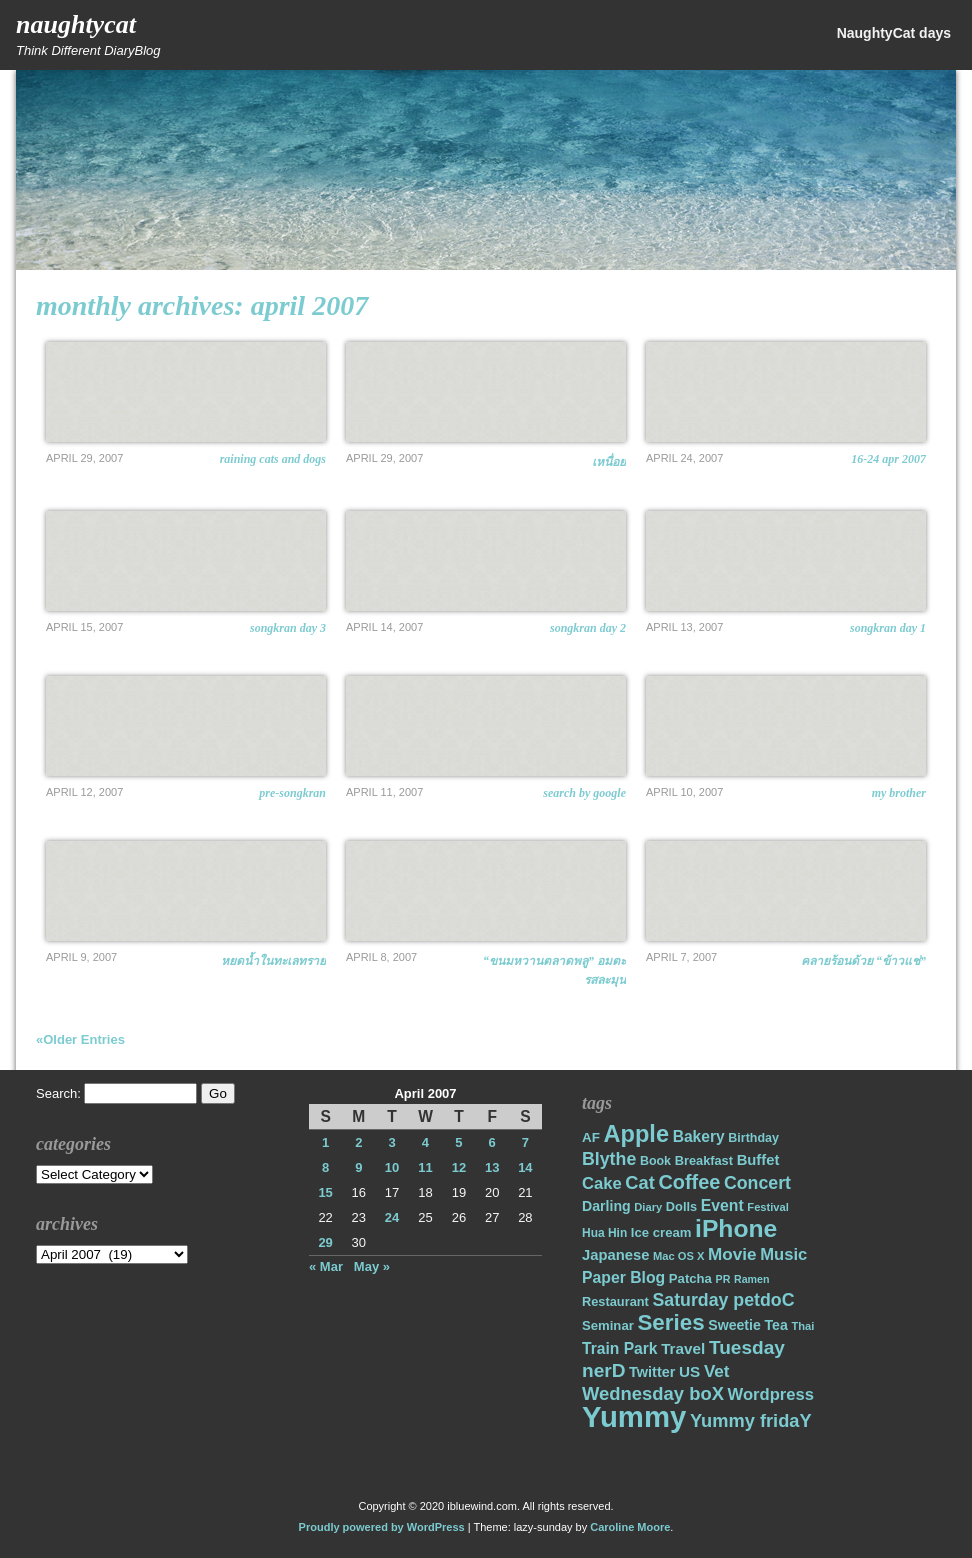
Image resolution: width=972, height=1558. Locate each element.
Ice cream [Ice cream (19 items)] (661, 1232)
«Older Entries (80, 1039)
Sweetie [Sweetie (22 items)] (734, 1325)
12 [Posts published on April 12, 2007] (459, 1167)
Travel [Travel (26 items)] (683, 1348)
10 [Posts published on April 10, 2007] (392, 1167)
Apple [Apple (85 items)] (636, 1134)
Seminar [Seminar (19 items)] (608, 1325)
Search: (58, 1093)
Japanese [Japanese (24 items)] (615, 1255)
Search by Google (584, 793)
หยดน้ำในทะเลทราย (273, 961)
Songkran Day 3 (288, 628)
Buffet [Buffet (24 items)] (758, 1160)
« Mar (326, 1266)
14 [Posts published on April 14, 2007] (525, 1167)
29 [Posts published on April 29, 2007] (325, 1242)
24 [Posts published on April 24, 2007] (392, 1217)
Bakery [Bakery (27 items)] (699, 1136)
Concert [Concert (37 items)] (757, 1183)
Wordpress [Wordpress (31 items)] (771, 1394)
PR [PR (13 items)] (723, 1279)
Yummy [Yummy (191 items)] (634, 1416)
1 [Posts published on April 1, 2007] (325, 1142)
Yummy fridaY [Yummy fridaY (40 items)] (751, 1420)
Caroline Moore (630, 1527)
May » (372, 1266)
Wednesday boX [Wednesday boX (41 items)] (653, 1393)
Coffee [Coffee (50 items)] (689, 1182)
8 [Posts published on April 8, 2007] (325, 1167)
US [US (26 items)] (689, 1371)
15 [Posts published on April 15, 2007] (325, 1192)
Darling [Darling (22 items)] (606, 1206)
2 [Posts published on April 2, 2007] (358, 1142)
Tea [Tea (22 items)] (775, 1325)
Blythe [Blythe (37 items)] (609, 1159)
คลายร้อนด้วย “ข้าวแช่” (863, 961)
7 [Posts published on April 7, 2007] (525, 1142)
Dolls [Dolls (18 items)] (681, 1206)
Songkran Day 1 (888, 628)
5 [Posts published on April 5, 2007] (458, 1142)
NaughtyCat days (894, 33)
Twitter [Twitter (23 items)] (652, 1372)
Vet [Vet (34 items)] (717, 1371)
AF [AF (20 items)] (591, 1137)
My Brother (899, 793)
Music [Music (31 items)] (783, 1254)
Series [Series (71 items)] (670, 1322)
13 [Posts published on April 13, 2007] (492, 1167)
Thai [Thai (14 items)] (802, 1326)
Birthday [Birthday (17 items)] (753, 1138)
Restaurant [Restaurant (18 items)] (615, 1301)
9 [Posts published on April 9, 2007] (358, 1167)
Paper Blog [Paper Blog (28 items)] (623, 1277)
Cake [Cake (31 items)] (602, 1183)
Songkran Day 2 (588, 628)
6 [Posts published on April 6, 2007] (492, 1142)
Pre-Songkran (292, 793)
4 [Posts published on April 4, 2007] (425, 1142)
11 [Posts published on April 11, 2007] (425, 1167)
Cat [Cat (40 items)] (639, 1182)
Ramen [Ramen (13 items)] (752, 1279)
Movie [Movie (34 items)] (732, 1254)
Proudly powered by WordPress (382, 1527)
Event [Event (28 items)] (722, 1205)
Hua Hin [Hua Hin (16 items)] (604, 1233)
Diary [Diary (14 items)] (648, 1207)
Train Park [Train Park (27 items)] (620, 1348)
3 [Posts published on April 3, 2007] (391, 1142)
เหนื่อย (609, 462)
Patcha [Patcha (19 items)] (690, 1278)
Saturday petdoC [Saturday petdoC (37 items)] (723, 1300)
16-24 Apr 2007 (888, 459)
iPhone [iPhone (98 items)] (736, 1228)
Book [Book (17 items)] (655, 1161)
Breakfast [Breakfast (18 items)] (704, 1160)
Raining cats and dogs (273, 459)
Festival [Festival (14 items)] (768, 1207)
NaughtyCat (76, 24)
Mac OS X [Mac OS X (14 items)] (678, 1256)
